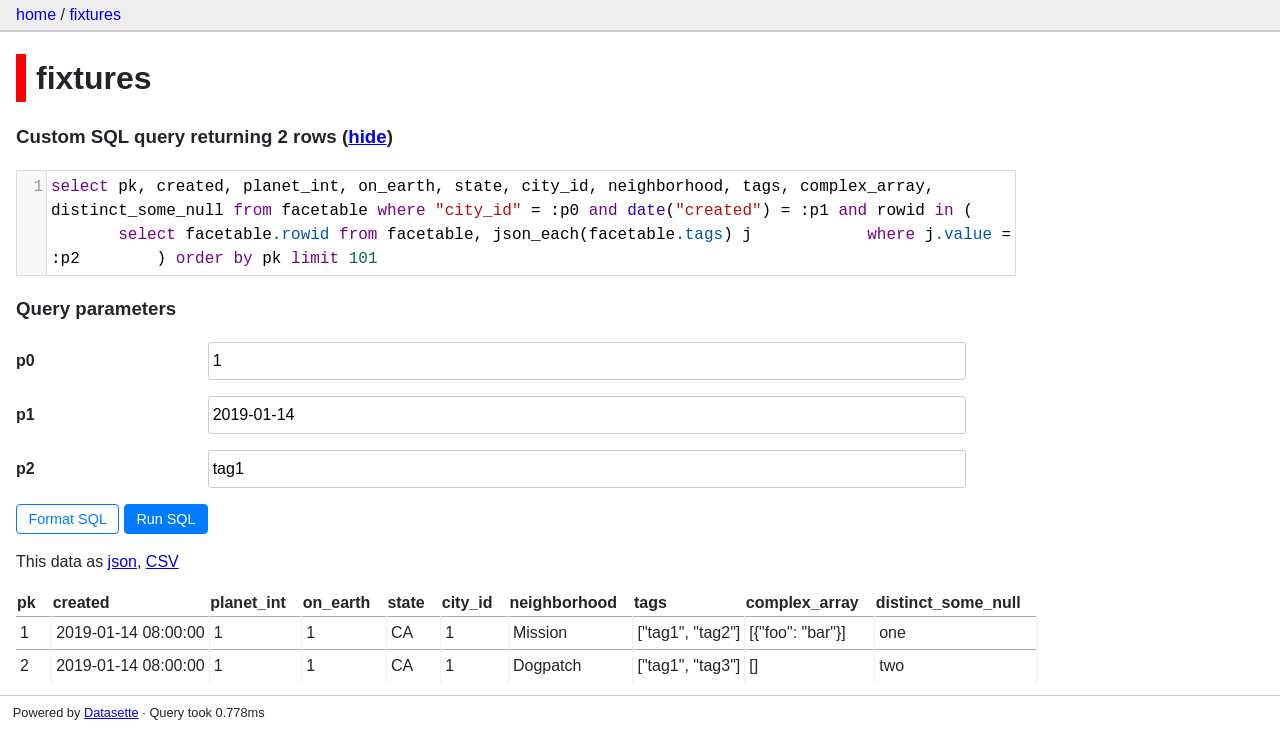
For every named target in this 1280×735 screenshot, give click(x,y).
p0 (25, 360)
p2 (25, 468)
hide (367, 136)
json (122, 561)
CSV (162, 561)
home (36, 14)
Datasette (111, 712)
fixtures (95, 14)
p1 (25, 414)
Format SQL (68, 519)
